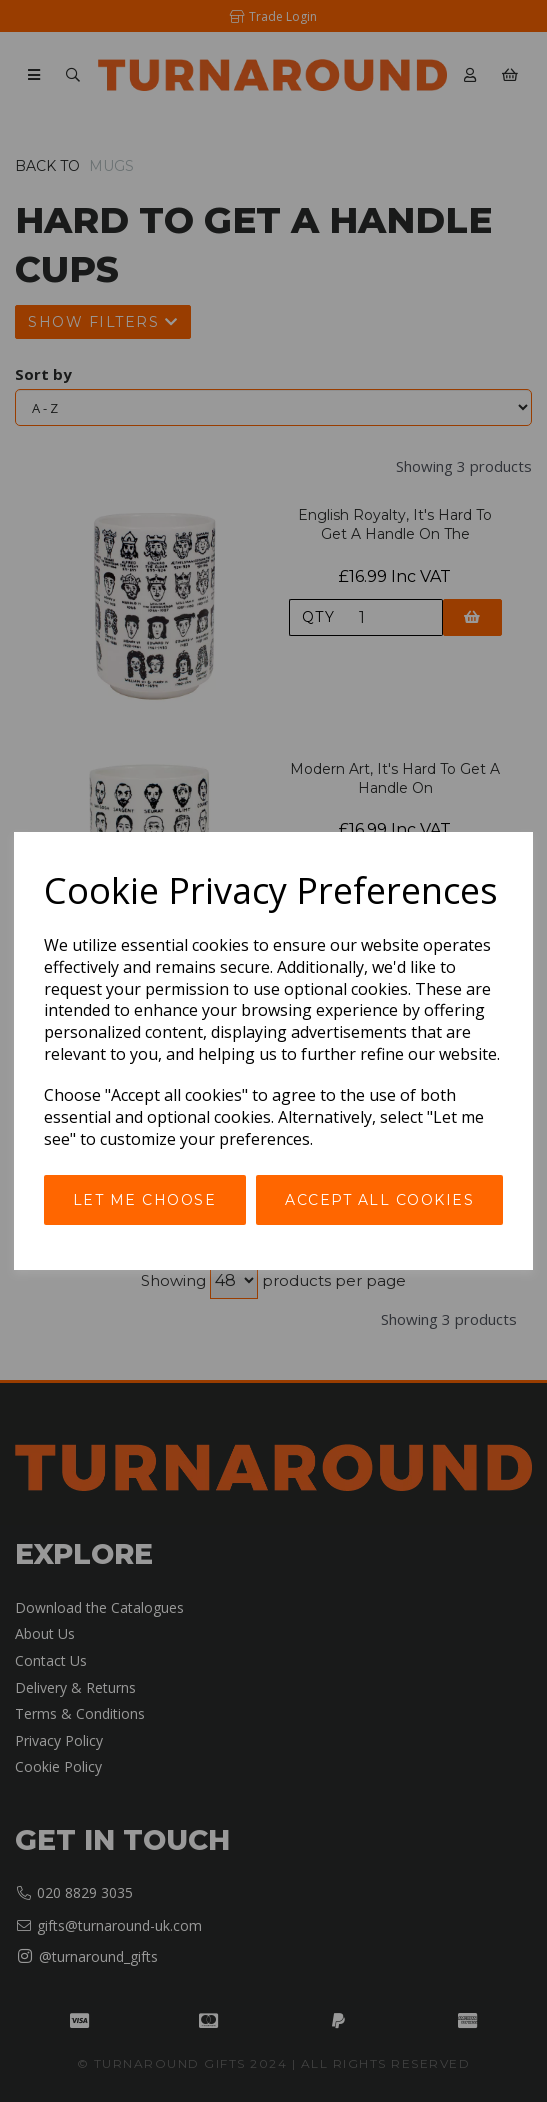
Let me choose (145, 1200)
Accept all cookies (379, 1200)
